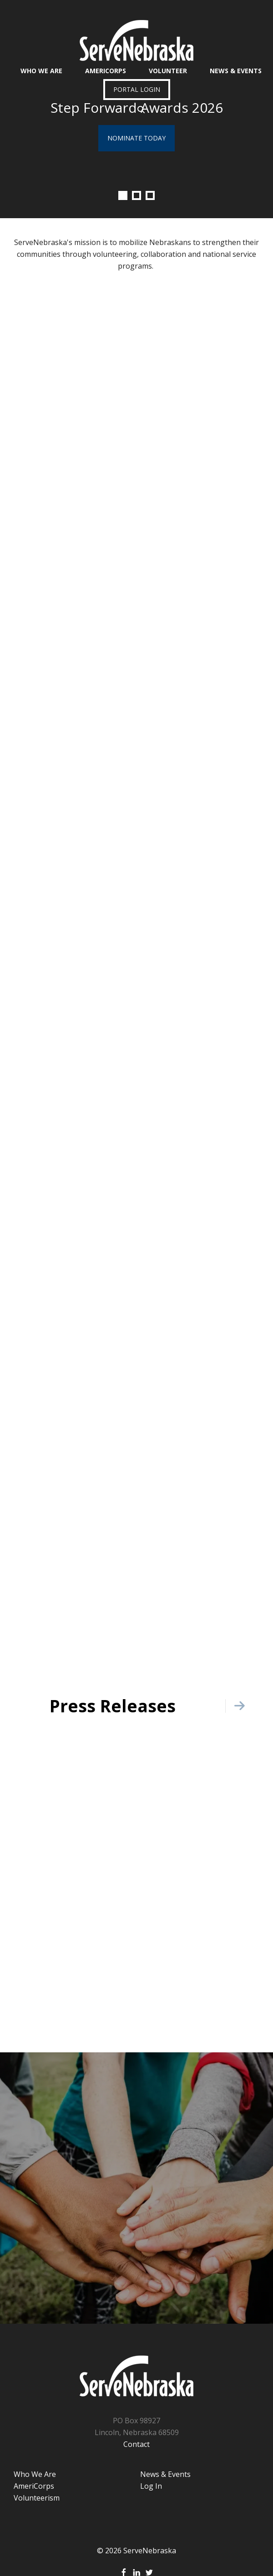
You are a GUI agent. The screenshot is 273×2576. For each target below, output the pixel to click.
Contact (136, 2444)
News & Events (236, 70)
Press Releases (113, 1706)
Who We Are (41, 70)
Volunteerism (37, 2498)
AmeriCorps (105, 70)
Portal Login (136, 89)
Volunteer (168, 70)
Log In (151, 2486)
